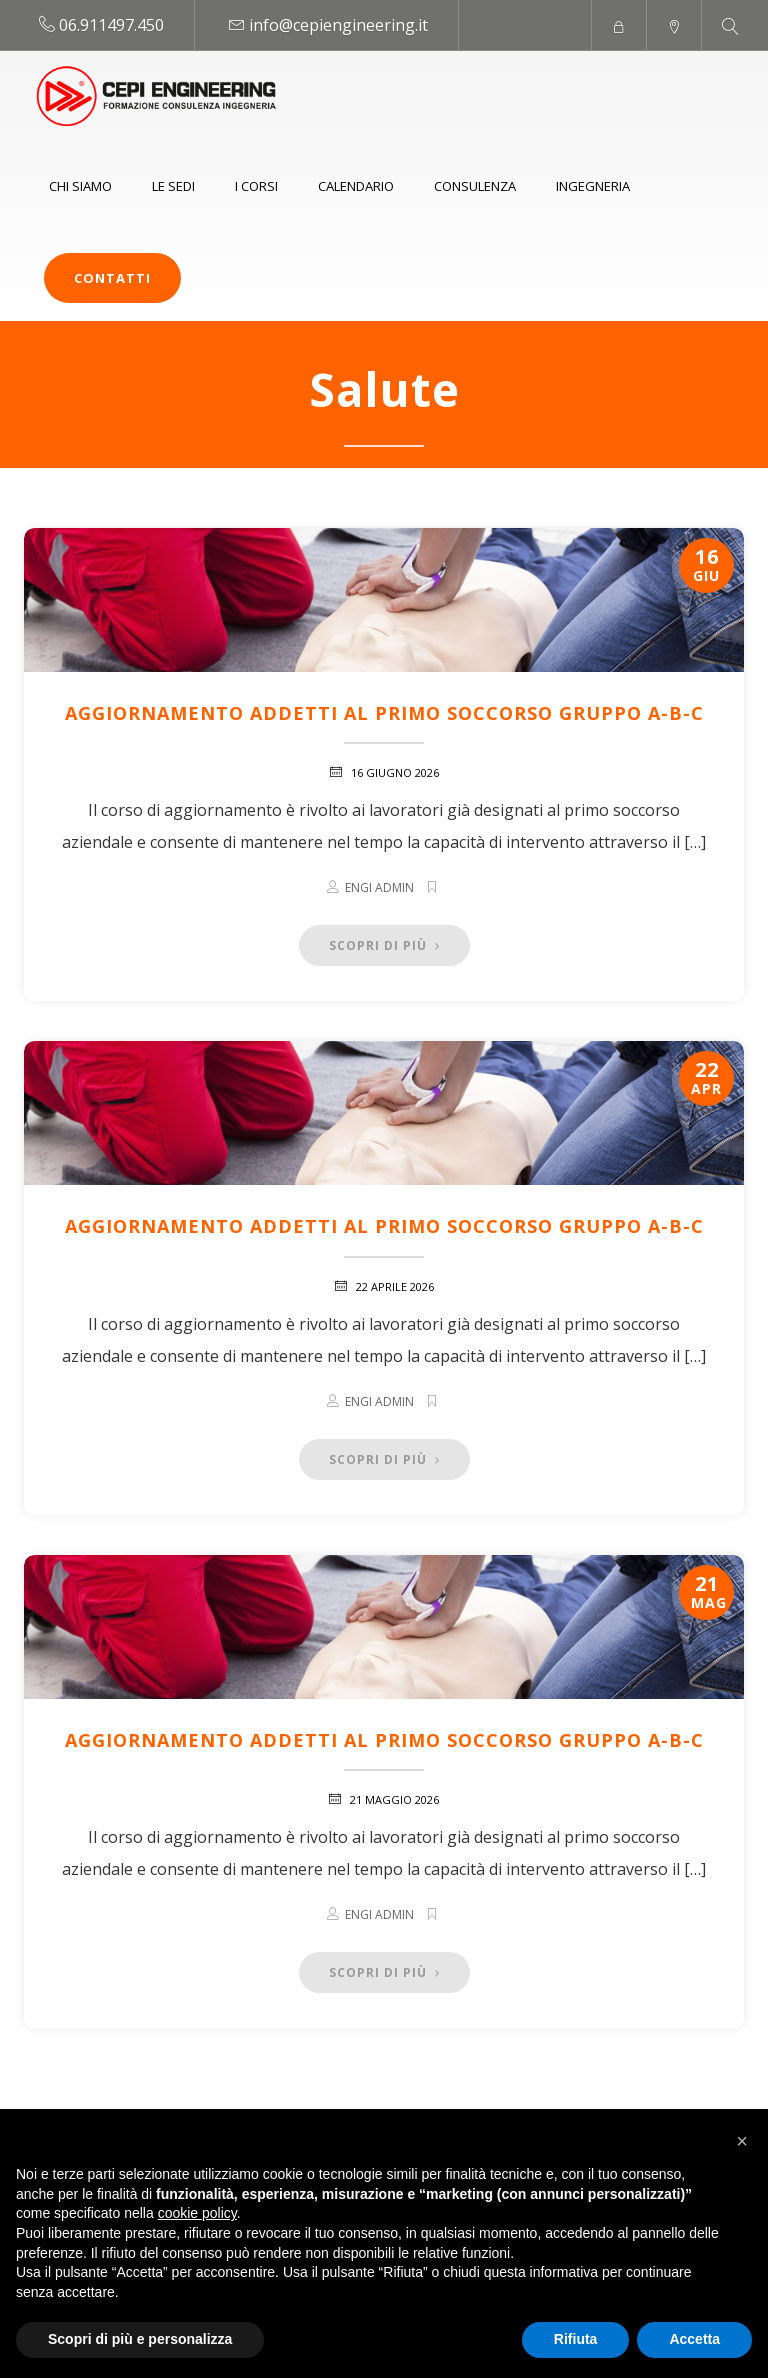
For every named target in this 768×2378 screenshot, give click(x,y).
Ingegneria (593, 186)
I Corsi (256, 186)
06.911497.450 (111, 25)
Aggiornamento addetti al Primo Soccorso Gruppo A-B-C (384, 713)
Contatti (112, 278)
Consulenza (475, 186)
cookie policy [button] (197, 2213)
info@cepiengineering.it (338, 25)
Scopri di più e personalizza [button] (140, 2339)
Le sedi (173, 186)
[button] (742, 2141)
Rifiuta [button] (576, 2339)
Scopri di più (384, 945)
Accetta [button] (694, 2339)
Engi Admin (379, 887)
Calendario (356, 186)
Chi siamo (80, 186)
